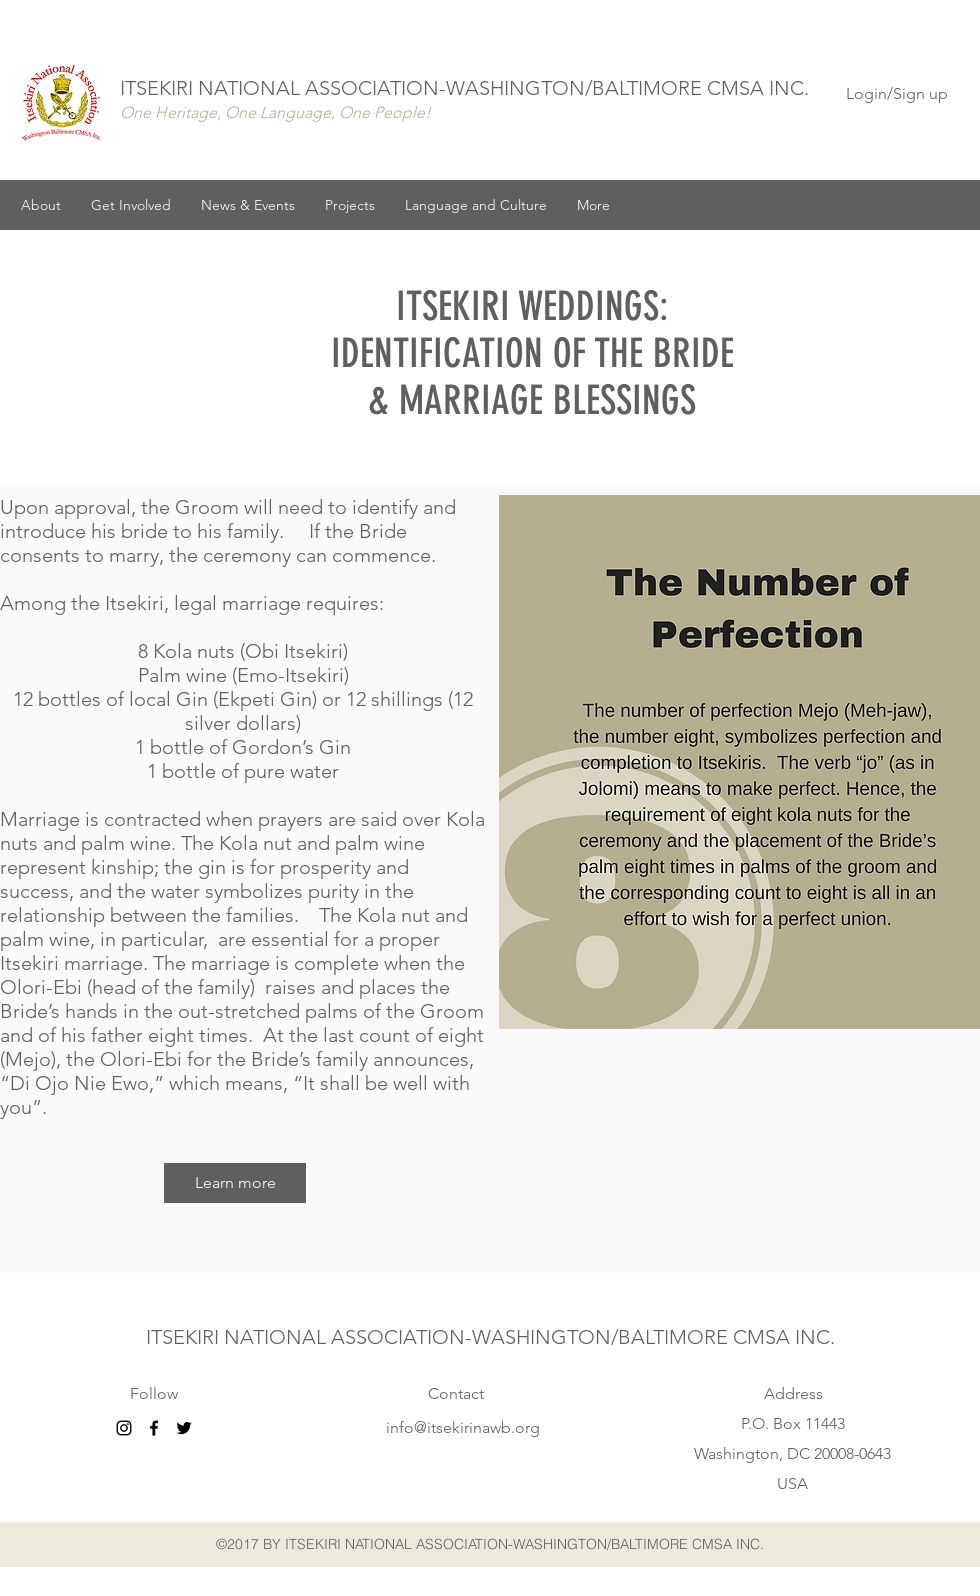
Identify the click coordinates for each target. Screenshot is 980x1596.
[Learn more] (235, 1183)
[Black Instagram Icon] (124, 1428)
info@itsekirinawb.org (463, 1427)
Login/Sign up (897, 93)
